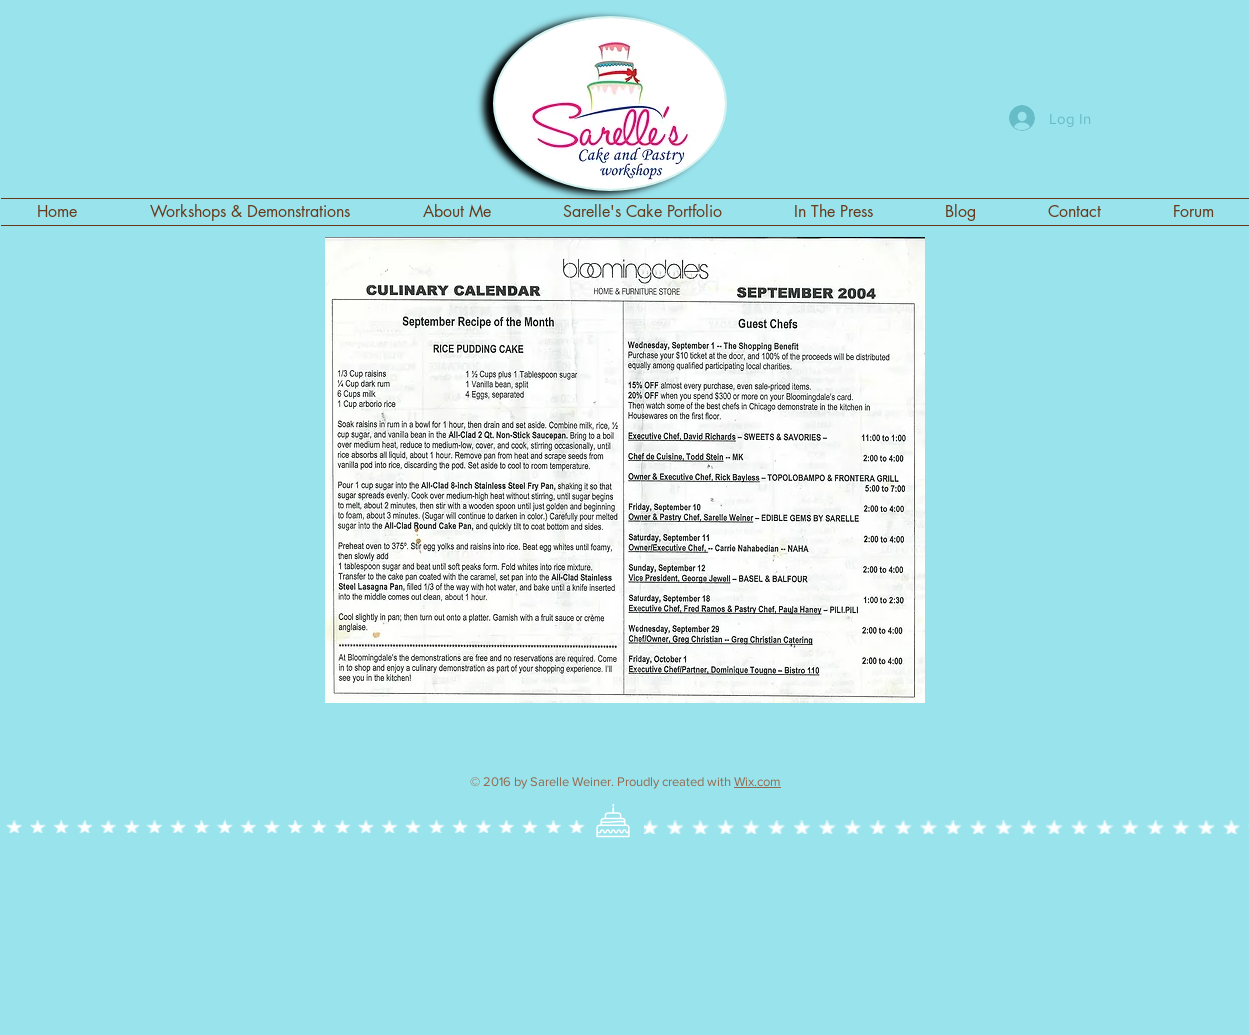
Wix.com (757, 781)
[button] (642, 212)
